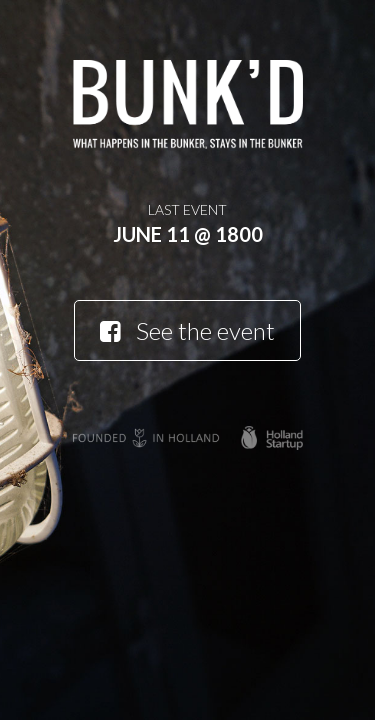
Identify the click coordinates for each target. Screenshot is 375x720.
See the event (187, 330)
